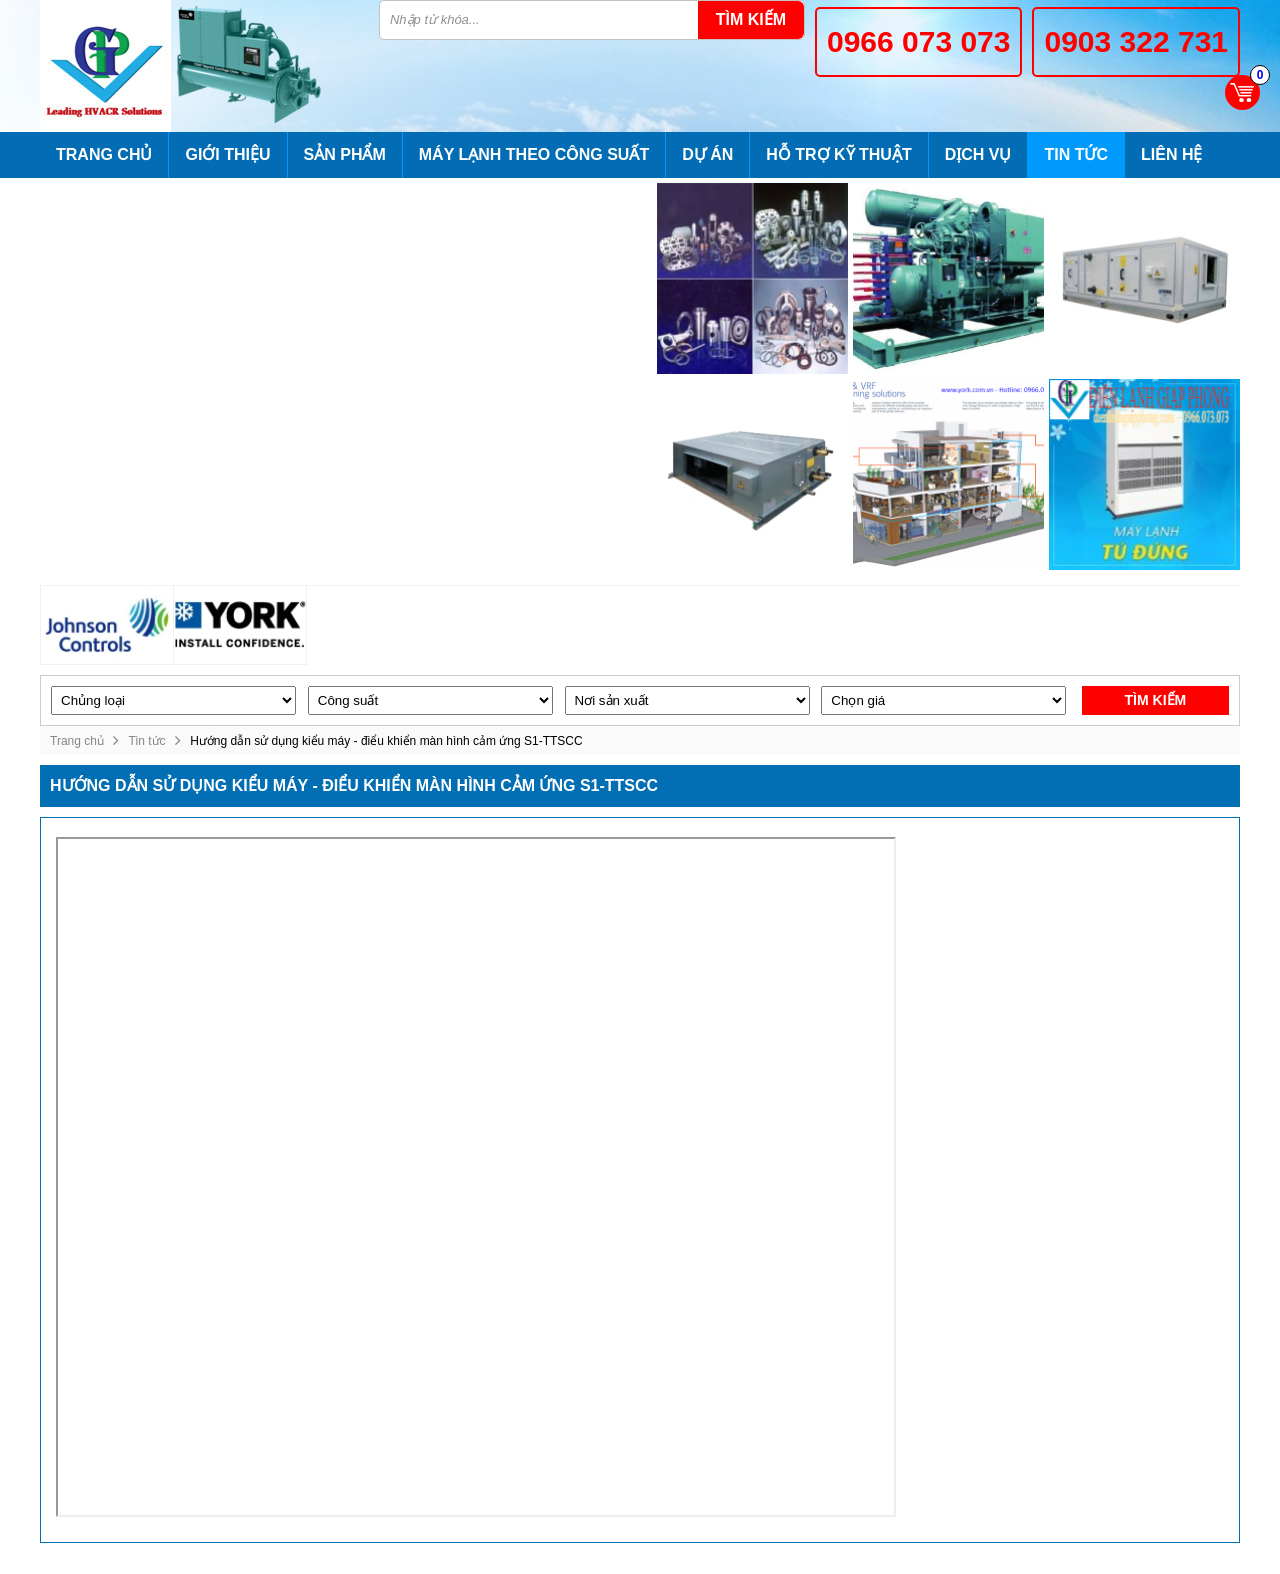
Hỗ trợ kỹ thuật (838, 154)
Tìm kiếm (751, 19)
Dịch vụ (978, 154)
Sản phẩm (345, 154)
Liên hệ (1171, 154)
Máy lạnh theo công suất (534, 154)
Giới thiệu (227, 154)
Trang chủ (104, 154)
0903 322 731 (1136, 41)
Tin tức (1076, 154)
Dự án (707, 154)
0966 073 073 (919, 41)
